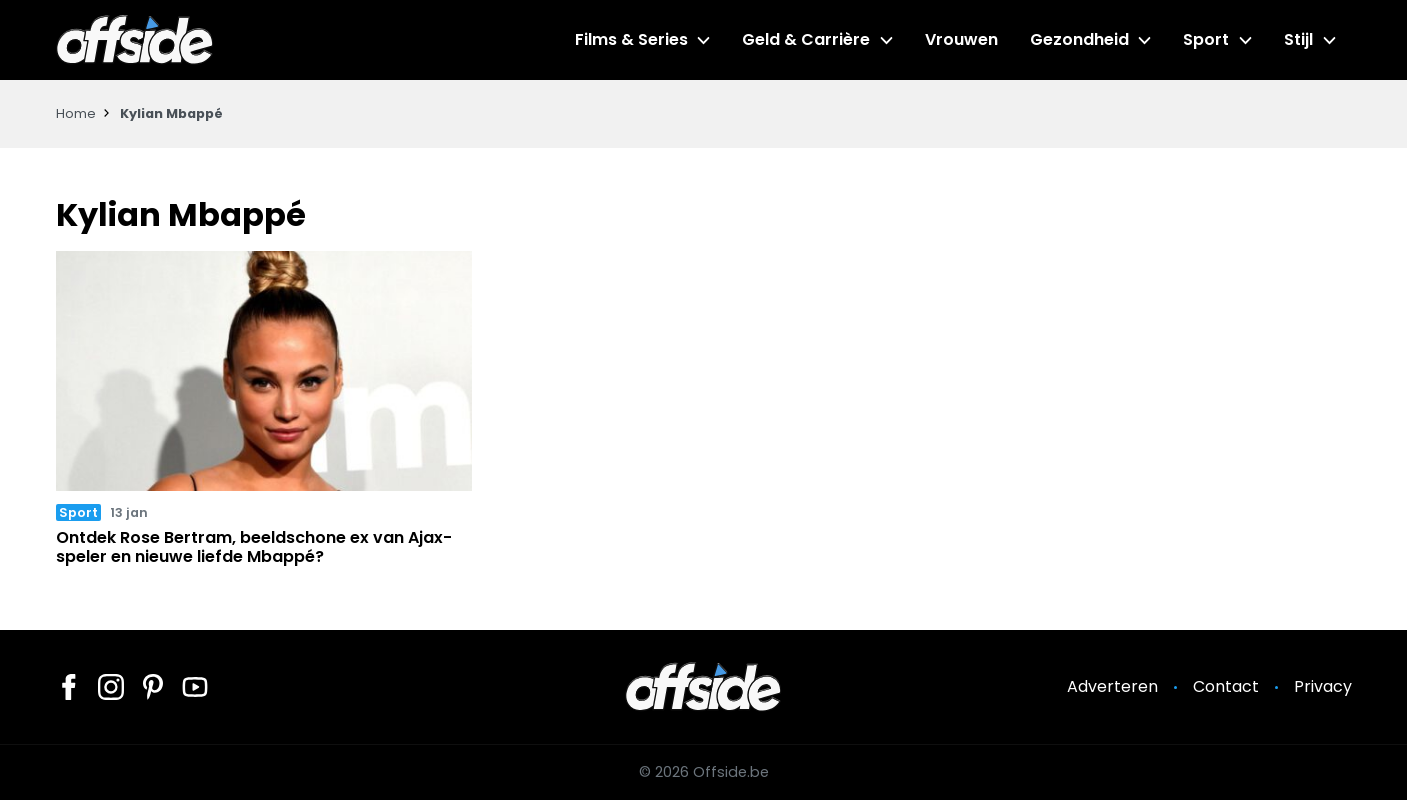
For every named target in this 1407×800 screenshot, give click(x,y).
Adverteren (1112, 686)
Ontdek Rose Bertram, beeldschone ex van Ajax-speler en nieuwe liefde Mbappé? (254, 547)
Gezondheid (1079, 39)
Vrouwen (961, 39)
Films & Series (631, 39)
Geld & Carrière (806, 39)
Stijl (1298, 39)
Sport (1206, 39)
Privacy (1323, 686)
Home (76, 113)
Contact (1226, 686)
